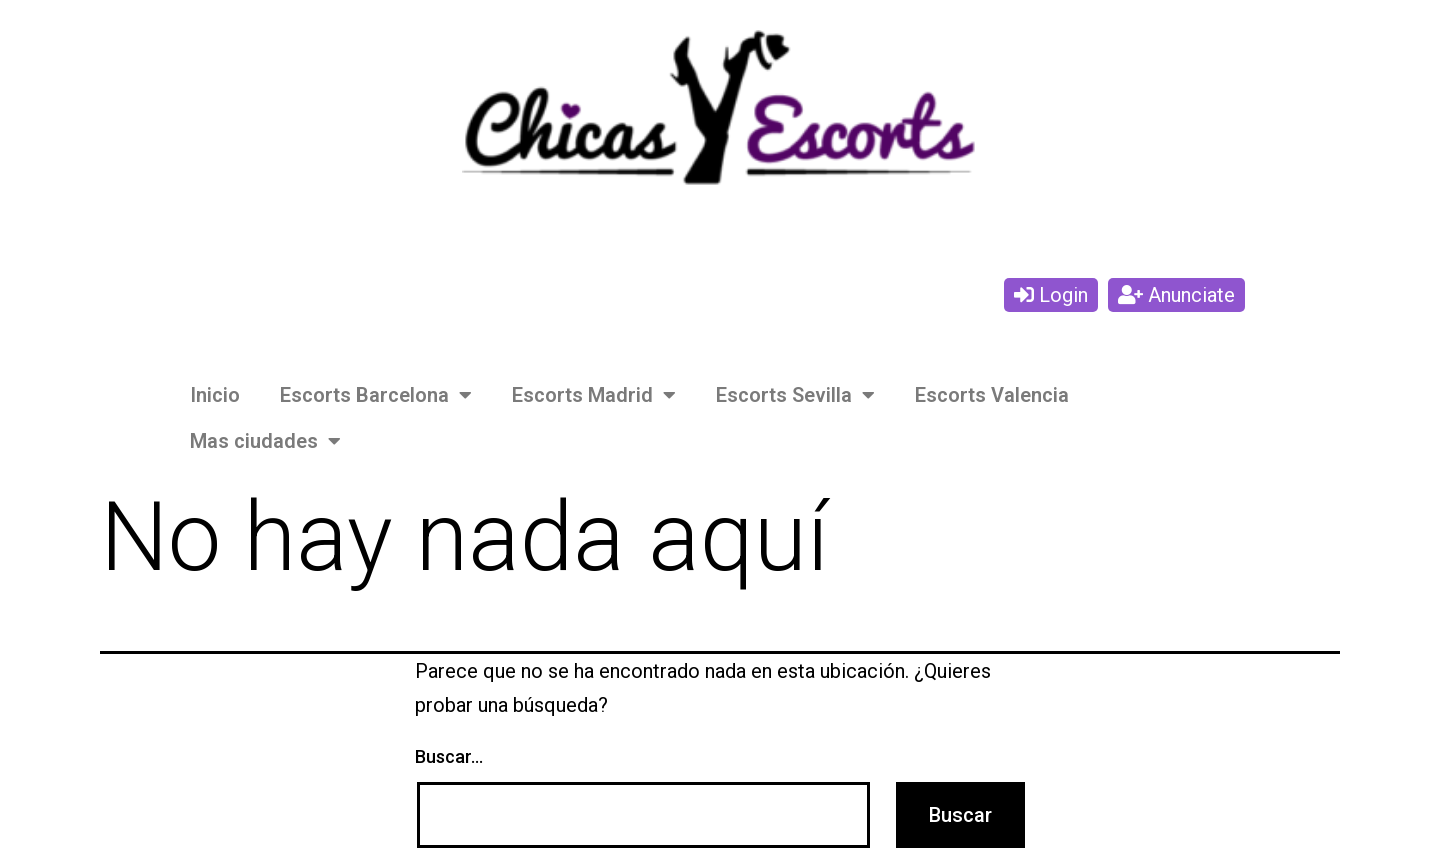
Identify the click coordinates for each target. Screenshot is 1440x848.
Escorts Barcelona (376, 395)
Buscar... (449, 756)
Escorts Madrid (594, 395)
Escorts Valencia (992, 395)
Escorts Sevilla (795, 395)
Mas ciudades (265, 441)
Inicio (215, 395)
